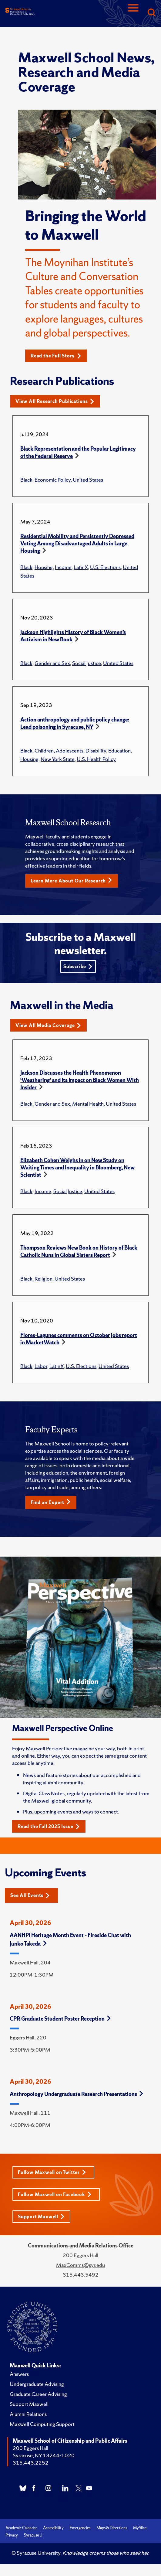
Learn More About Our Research (71, 880)
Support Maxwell (41, 2216)
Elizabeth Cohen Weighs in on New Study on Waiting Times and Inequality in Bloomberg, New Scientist (77, 1167)
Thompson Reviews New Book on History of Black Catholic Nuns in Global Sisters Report (78, 1251)
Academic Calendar (21, 2527)
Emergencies (80, 2527)
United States (88, 479)
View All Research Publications (54, 401)
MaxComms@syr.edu (80, 2264)
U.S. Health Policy (96, 759)
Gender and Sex (52, 663)
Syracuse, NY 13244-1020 (44, 2455)
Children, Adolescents (59, 750)
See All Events (30, 1895)
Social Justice (86, 663)
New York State (58, 759)
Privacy (11, 2535)
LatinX (81, 567)
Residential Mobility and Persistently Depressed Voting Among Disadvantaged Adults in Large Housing (77, 543)
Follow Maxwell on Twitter (52, 2172)
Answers (19, 2373)
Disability (96, 750)
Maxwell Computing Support (42, 2424)
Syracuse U (33, 2535)
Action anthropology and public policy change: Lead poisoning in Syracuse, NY (74, 723)
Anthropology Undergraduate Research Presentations (76, 2093)
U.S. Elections (105, 567)
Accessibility (53, 2527)
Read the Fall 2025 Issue (49, 1826)
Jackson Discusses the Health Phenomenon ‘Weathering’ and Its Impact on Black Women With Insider (79, 1080)
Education (119, 750)
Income (63, 567)
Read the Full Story (56, 356)
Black (26, 479)
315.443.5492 (81, 2274)
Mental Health (88, 1103)
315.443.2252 (31, 2462)
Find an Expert (51, 1502)
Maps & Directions (111, 2527)
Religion (43, 1278)
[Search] (151, 13)
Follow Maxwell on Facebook (55, 2194)
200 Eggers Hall (30, 2448)
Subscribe (77, 966)
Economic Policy (53, 479)
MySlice (139, 2527)
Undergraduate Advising (37, 2383)
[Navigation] (133, 13)
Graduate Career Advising (38, 2393)
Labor (41, 1366)
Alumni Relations (28, 2414)
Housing (44, 567)
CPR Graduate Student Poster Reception (60, 2018)
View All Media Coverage (48, 1025)
